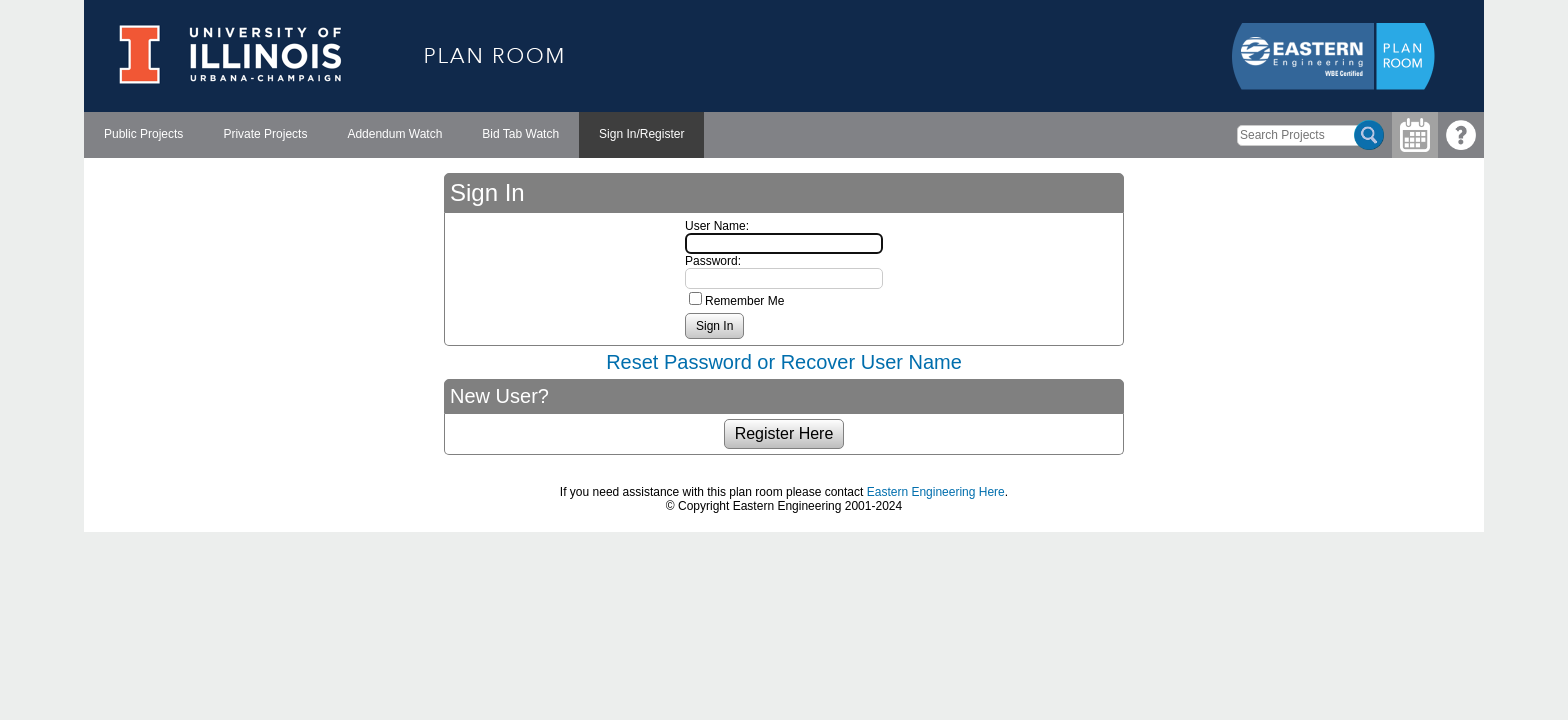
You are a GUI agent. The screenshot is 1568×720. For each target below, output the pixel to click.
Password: (713, 261)
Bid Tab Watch (520, 134)
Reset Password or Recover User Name (784, 362)
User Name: (717, 226)
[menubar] (394, 135)
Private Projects (265, 134)
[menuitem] (143, 135)
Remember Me (744, 301)
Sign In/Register (641, 134)
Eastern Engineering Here (936, 492)
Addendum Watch (394, 134)
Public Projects (143, 134)
